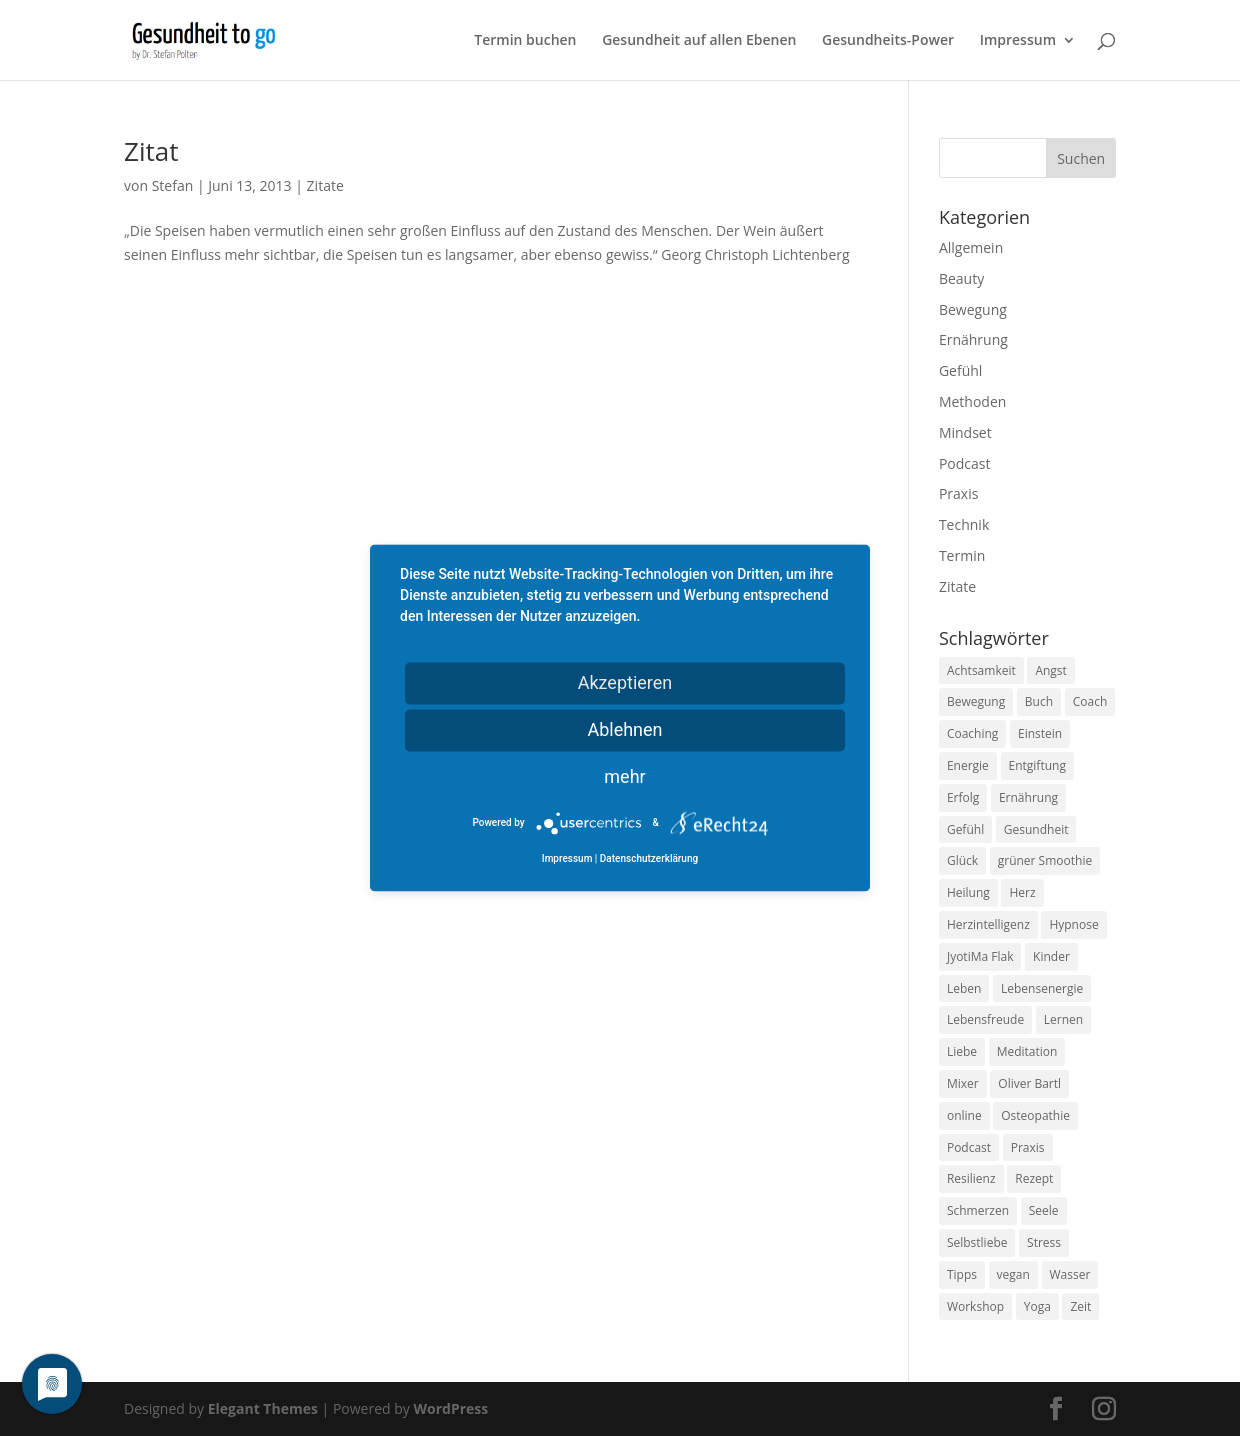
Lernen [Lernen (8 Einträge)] (1063, 1019)
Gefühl (960, 370)
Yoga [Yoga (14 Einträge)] (1037, 1306)
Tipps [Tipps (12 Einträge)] (962, 1274)
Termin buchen (525, 41)
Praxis (958, 493)
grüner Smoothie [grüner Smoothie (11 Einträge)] (1045, 860)
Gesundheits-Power (888, 41)
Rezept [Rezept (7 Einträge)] (1034, 1178)
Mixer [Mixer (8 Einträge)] (963, 1083)
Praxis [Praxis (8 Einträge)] (1028, 1147)
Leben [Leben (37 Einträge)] (964, 988)
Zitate (325, 185)
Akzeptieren (625, 682)
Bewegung (973, 309)
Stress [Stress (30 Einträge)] (1044, 1242)
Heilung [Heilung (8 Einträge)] (968, 892)
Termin (962, 555)
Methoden (972, 401)
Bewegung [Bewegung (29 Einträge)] (976, 701)
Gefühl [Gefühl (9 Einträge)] (965, 829)
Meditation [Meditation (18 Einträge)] (1027, 1051)
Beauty (961, 278)
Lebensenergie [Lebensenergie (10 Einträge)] (1042, 988)
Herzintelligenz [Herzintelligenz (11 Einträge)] (988, 924)
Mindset (965, 432)
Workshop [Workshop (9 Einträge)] (975, 1306)
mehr (624, 776)
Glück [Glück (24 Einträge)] (962, 860)
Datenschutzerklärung (649, 859)
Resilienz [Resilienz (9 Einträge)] (971, 1178)
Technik (964, 524)
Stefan (173, 185)
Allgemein (971, 247)
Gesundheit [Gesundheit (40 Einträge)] (1036, 829)
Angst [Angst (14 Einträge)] (1050, 670)
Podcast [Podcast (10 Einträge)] (969, 1147)
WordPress (450, 1408)
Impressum (1018, 41)
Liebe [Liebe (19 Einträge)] (962, 1051)
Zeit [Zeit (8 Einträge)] (1080, 1306)
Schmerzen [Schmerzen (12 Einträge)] (978, 1210)
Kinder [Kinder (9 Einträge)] (1051, 956)
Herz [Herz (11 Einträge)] (1022, 892)
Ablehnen (624, 729)
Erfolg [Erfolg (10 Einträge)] (963, 797)
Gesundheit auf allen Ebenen (699, 41)
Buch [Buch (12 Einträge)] (1039, 701)
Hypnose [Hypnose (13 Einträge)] (1073, 924)
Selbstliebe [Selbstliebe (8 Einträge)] (977, 1242)
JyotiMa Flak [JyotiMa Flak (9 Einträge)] (980, 956)
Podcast (965, 463)
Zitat (151, 151)
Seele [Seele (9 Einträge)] (1044, 1210)
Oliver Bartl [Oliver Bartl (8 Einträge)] (1029, 1083)
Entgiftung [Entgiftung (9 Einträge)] (1037, 765)
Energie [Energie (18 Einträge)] (968, 765)
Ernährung (973, 339)
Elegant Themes (263, 1408)
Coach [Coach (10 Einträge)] (1090, 701)
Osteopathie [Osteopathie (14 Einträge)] (1035, 1115)
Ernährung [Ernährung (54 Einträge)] (1028, 797)
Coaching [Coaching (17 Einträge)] (972, 733)
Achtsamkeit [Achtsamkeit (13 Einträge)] (981, 670)
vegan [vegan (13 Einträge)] (1013, 1274)
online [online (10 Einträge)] (964, 1115)
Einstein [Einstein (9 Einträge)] (1040, 733)
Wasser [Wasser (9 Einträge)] (1070, 1274)
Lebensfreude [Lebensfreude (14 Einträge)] (985, 1019)
